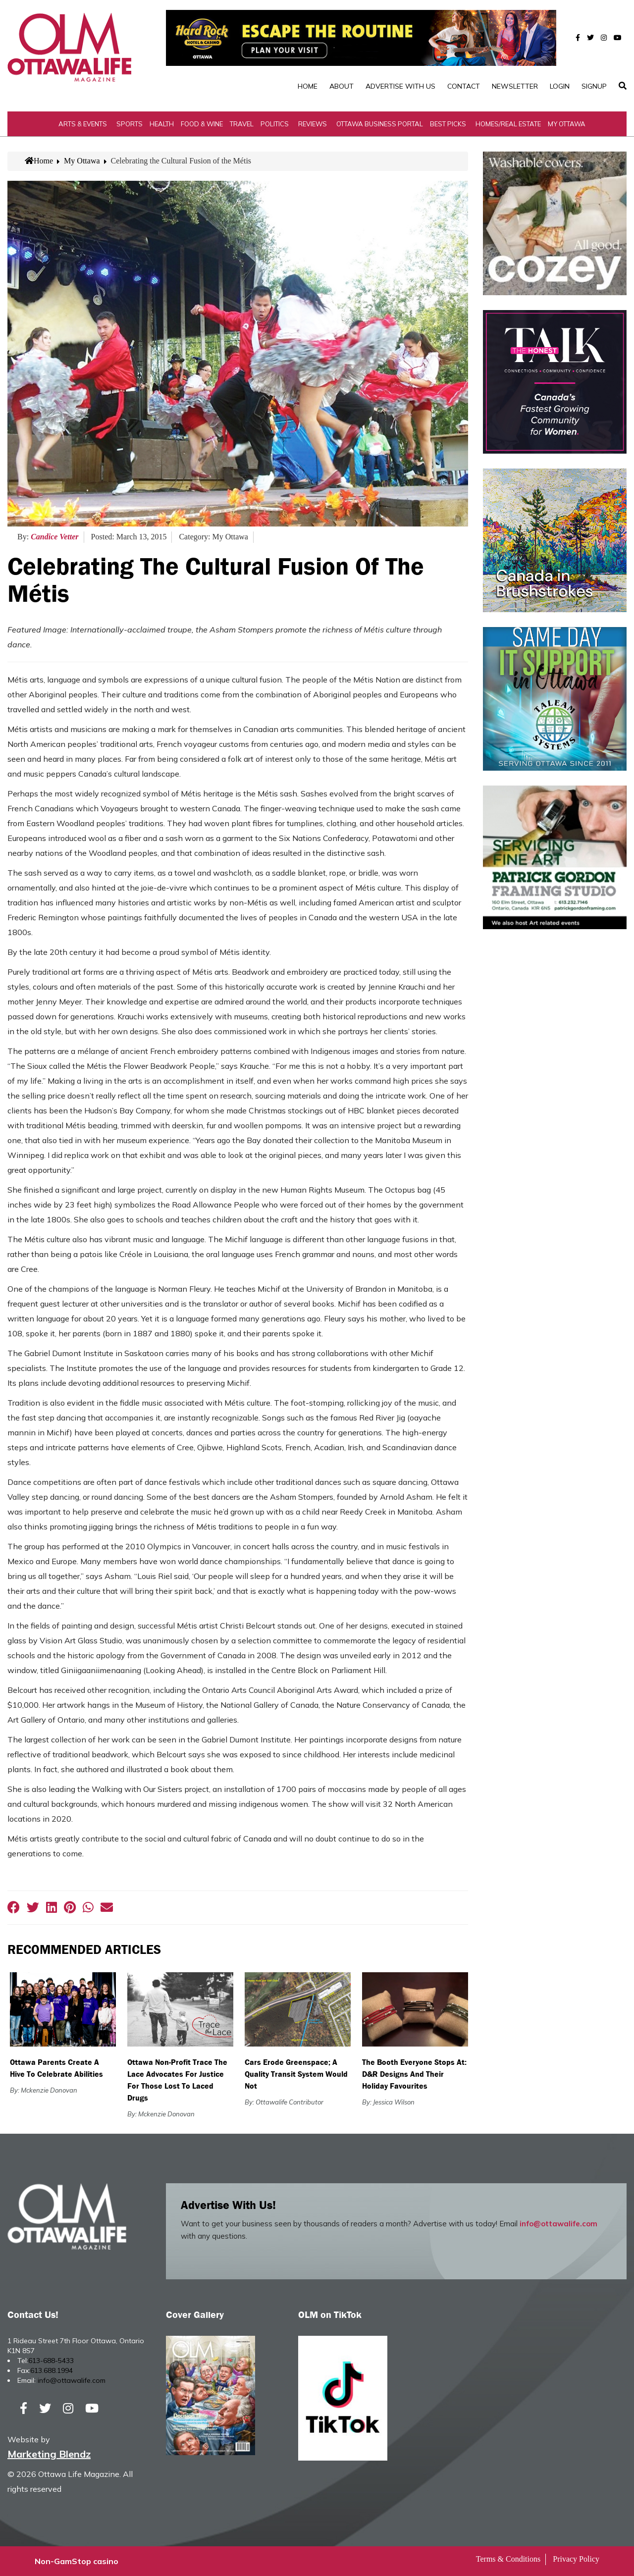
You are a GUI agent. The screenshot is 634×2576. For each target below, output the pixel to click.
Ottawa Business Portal (379, 124)
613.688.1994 (51, 2370)
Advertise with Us (400, 86)
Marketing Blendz (49, 2454)
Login (560, 86)
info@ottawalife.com (558, 2223)
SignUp (594, 86)
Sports (129, 124)
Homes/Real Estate (508, 124)
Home (307, 86)
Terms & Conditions (508, 2559)
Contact (463, 86)
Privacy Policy (576, 2559)
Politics (275, 124)
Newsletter (515, 86)
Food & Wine (202, 124)
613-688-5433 (51, 2360)
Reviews (312, 124)
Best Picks (448, 124)
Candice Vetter (54, 536)
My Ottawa (566, 124)
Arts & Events (82, 124)
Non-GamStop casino (76, 2561)
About (341, 86)
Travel (242, 124)
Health (162, 124)
